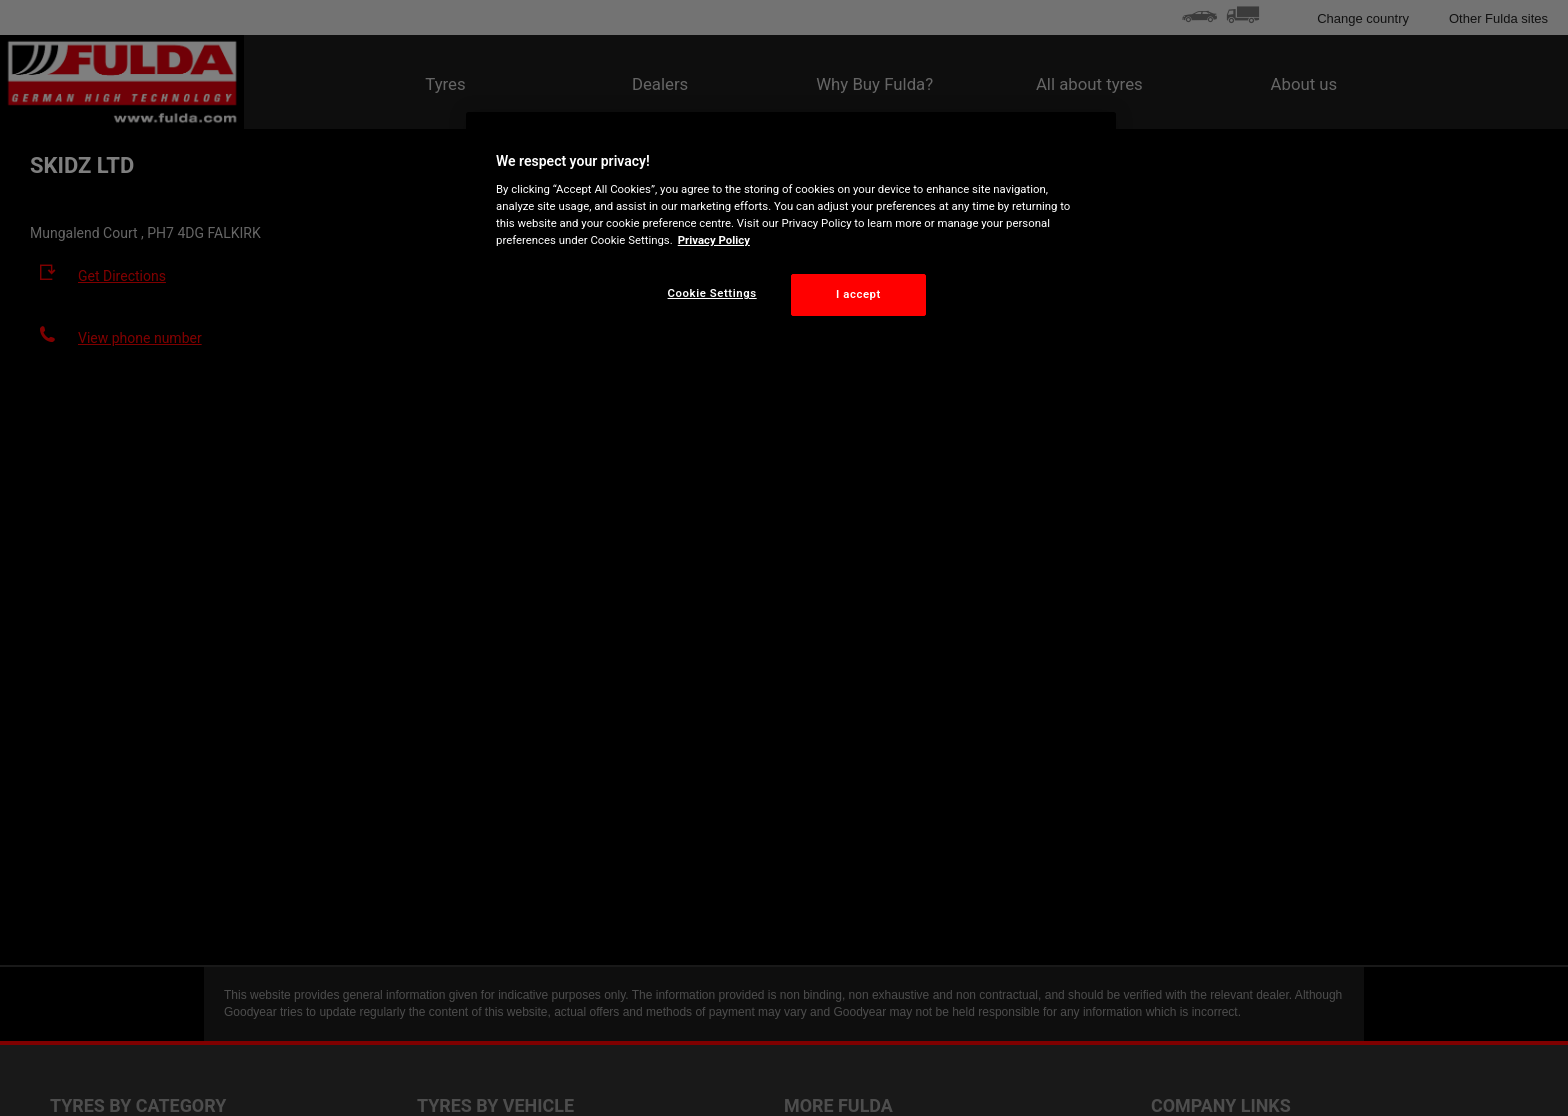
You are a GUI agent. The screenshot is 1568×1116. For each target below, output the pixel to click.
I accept (858, 294)
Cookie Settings (712, 293)
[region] (791, 230)
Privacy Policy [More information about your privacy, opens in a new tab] (714, 240)
